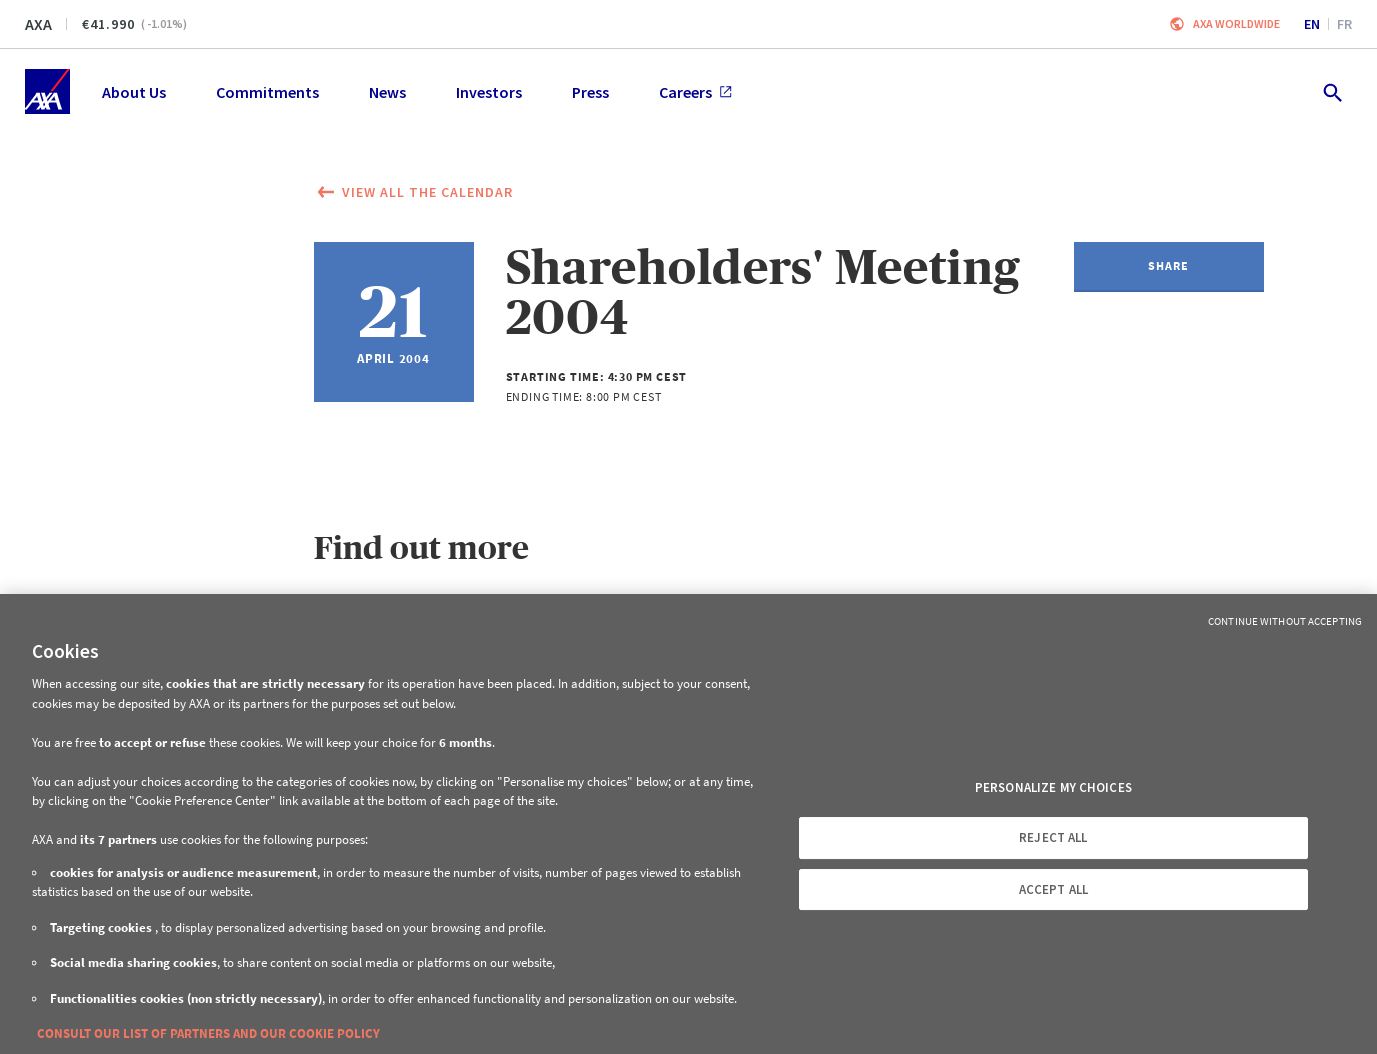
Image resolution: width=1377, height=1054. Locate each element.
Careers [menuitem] (695, 92)
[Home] (47, 91)
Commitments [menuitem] (267, 92)
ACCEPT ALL (1053, 889)
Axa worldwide (1236, 23)
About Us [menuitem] (134, 92)
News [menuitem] (387, 92)
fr (1344, 24)
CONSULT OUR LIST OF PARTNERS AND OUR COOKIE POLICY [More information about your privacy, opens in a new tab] (208, 1033)
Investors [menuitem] (489, 92)
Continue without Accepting (1285, 621)
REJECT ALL (1053, 837)
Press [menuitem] (590, 92)
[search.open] (1331, 91)
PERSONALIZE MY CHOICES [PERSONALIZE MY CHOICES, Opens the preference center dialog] (1053, 787)
